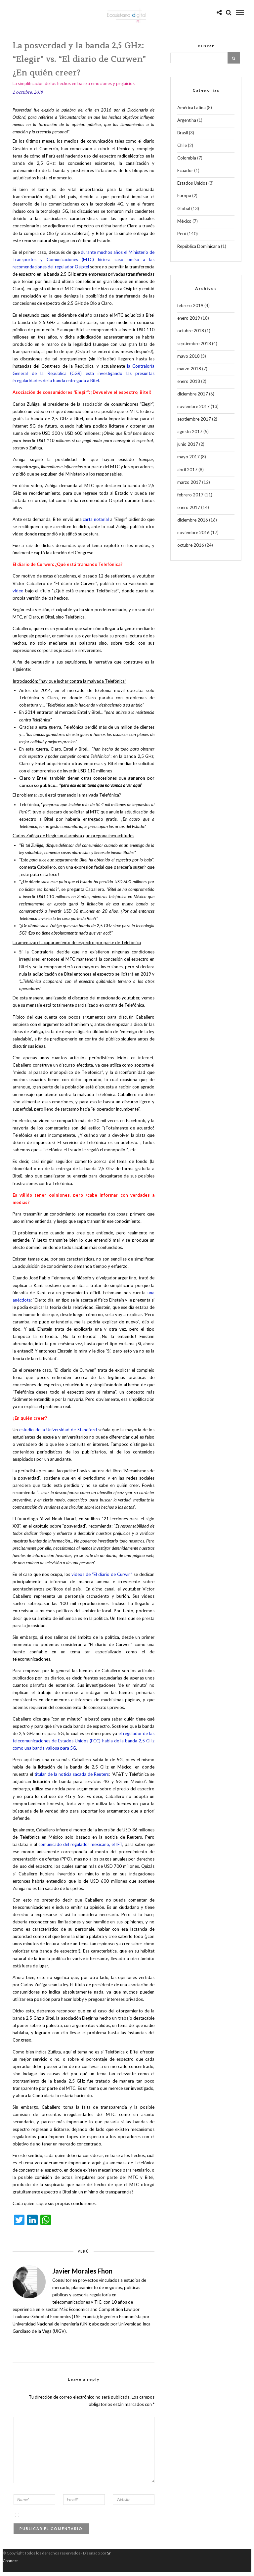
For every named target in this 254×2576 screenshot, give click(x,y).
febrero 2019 (190, 309)
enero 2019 (188, 322)
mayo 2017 (188, 460)
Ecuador (185, 174)
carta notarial (96, 523)
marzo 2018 (189, 372)
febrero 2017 (190, 498)
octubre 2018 (190, 334)
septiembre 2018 (194, 347)
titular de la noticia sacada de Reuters (71, 1778)
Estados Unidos (192, 187)
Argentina (186, 124)
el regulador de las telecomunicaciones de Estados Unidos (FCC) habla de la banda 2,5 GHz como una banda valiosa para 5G (83, 1745)
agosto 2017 (189, 435)
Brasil (182, 136)
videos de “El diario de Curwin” (101, 1578)
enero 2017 (188, 511)
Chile (182, 149)
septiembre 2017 (194, 423)
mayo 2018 (188, 360)
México (184, 225)
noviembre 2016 (193, 536)
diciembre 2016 (192, 524)
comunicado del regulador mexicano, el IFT (80, 1848)
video (18, 594)
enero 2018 (188, 385)
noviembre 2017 (193, 410)
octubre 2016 (190, 549)
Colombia (186, 161)
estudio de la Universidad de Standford (58, 1433)
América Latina (191, 111)
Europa (184, 199)
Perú (83, 2255)
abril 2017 (187, 473)
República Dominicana (198, 250)
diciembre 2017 (192, 397)
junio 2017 (187, 448)
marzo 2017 (189, 486)
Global (183, 212)
